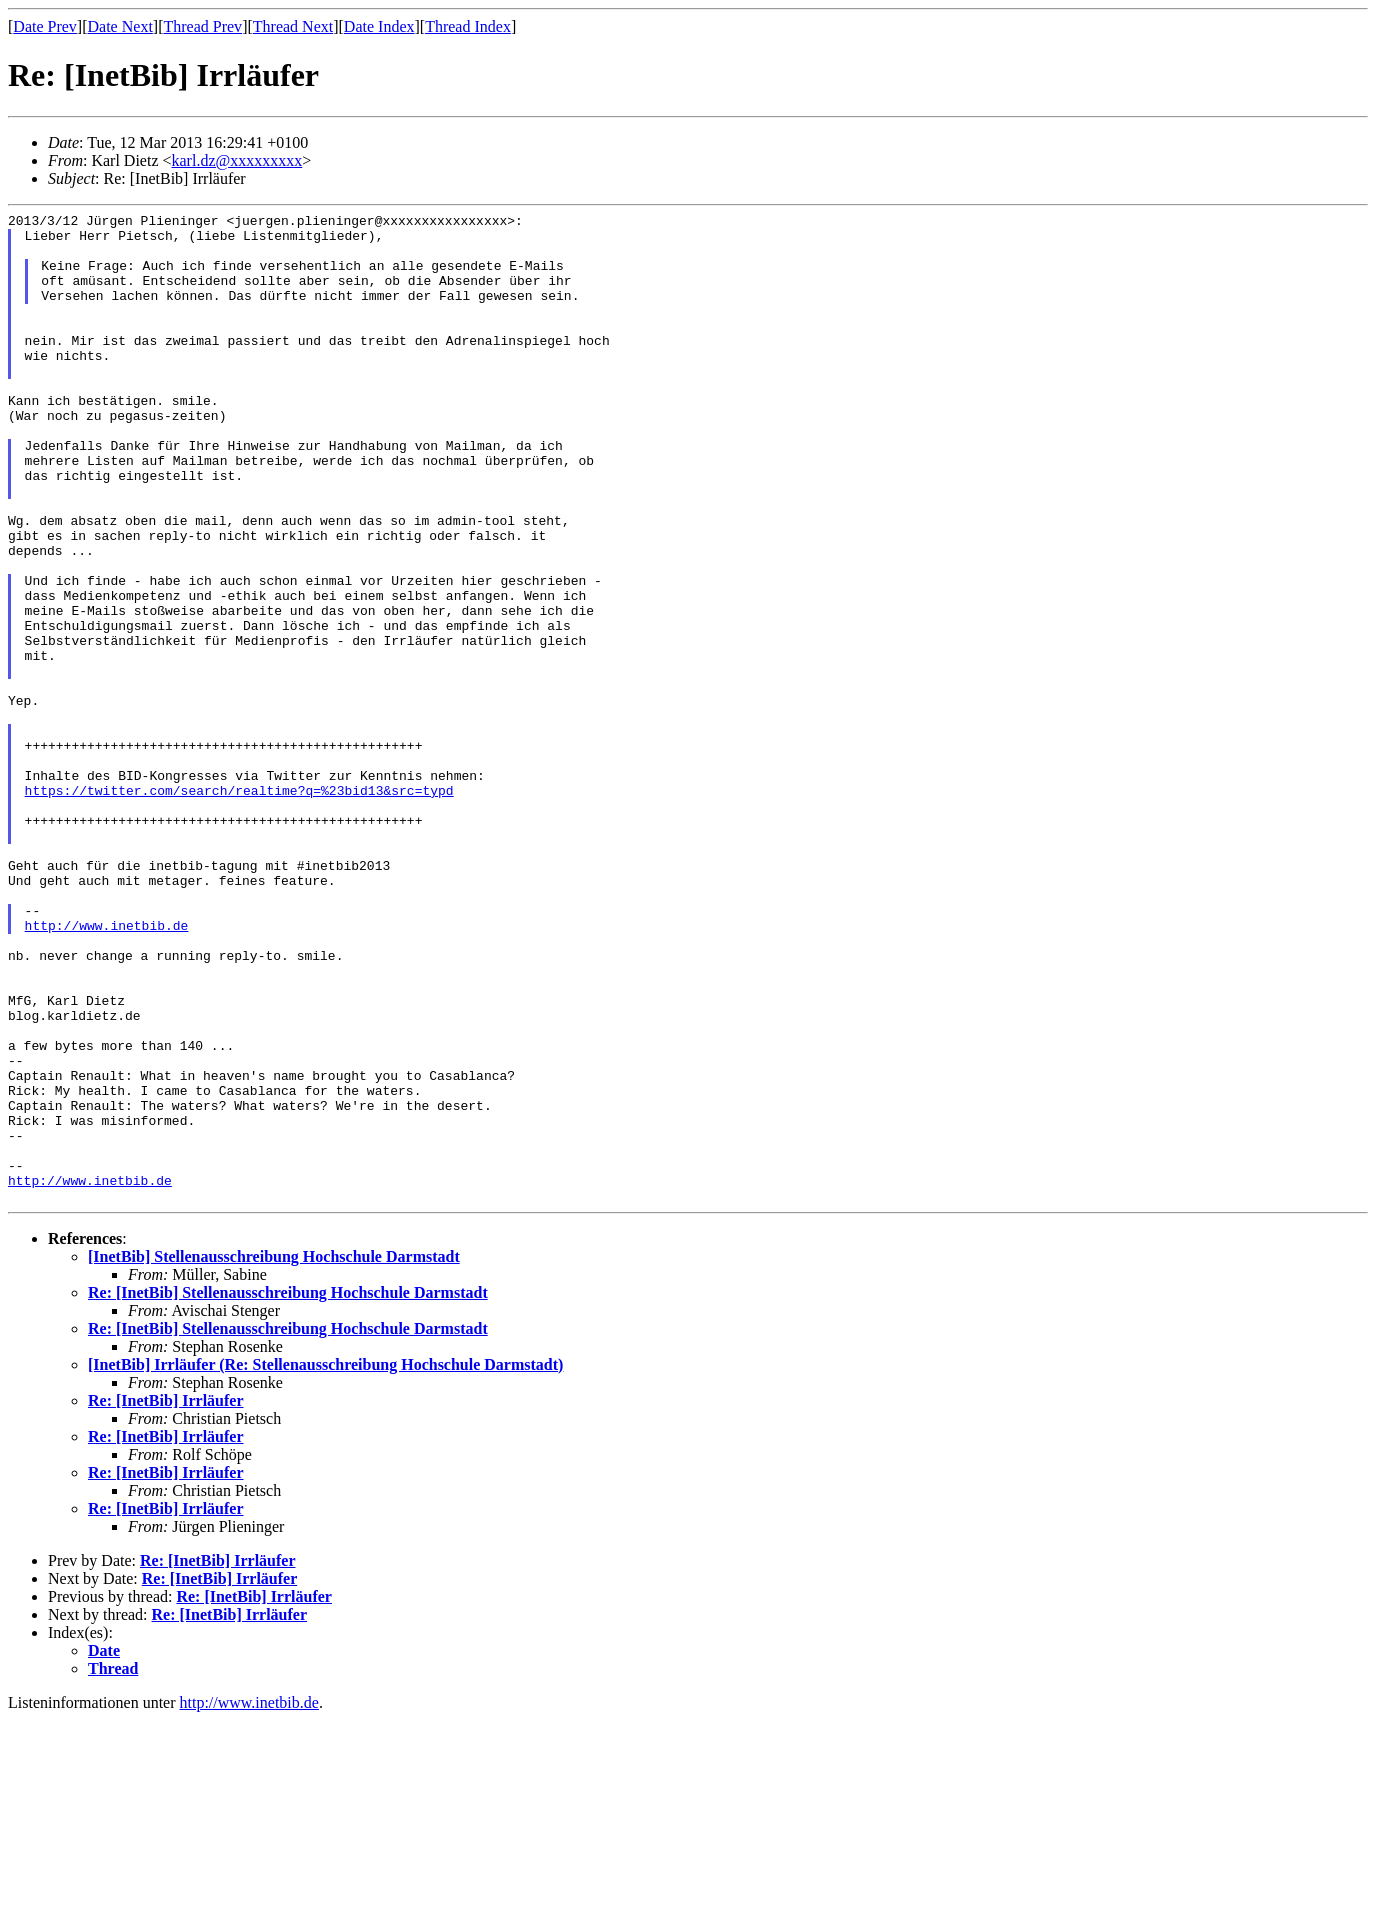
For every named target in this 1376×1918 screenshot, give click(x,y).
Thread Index (468, 26)
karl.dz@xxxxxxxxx (237, 160)
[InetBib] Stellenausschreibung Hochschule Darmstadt (274, 1454)
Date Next (120, 26)
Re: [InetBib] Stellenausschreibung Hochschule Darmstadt (288, 1490)
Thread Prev (202, 26)
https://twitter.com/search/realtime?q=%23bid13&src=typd (239, 907)
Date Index (379, 26)
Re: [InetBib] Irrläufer (166, 1598)
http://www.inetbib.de (107, 1069)
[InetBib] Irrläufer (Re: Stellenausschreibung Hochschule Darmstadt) (325, 1562)
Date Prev (45, 26)
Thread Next (293, 26)
